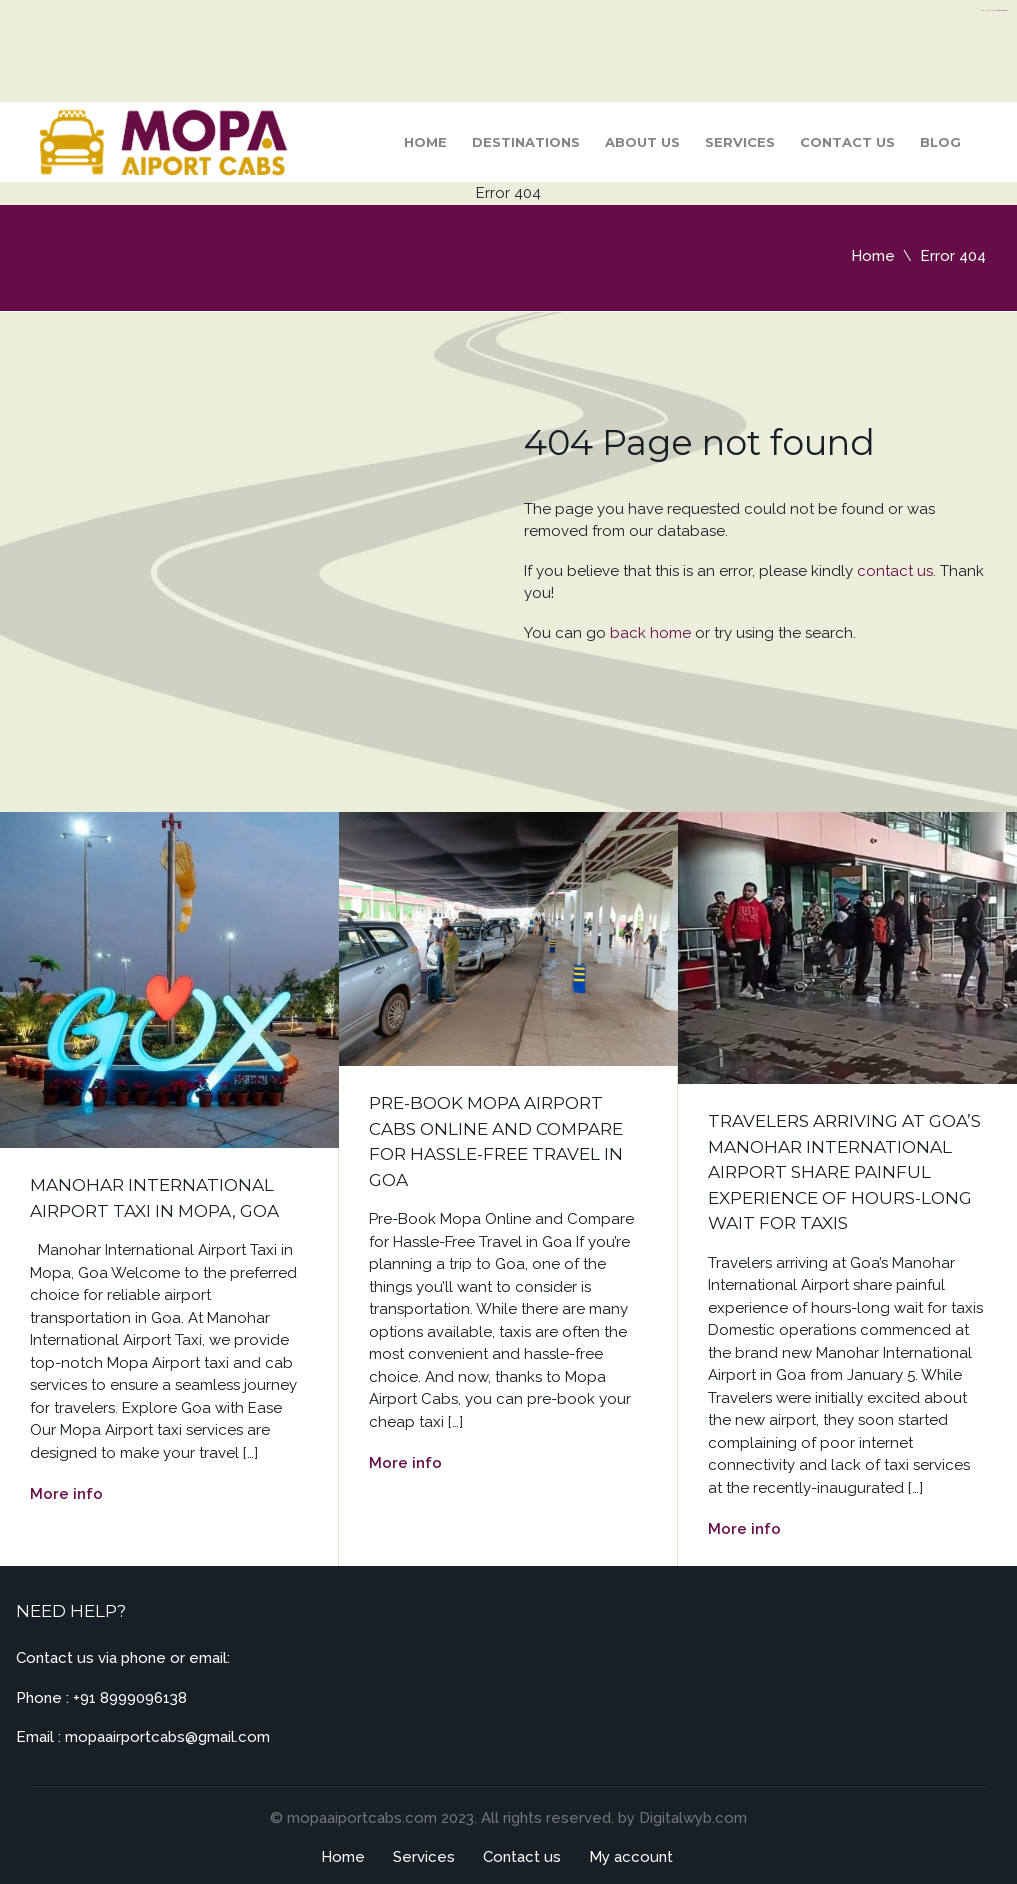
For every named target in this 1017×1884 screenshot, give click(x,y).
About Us (642, 142)
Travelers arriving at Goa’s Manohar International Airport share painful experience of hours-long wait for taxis (844, 1172)
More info (66, 1494)
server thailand (1002, 10)
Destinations (526, 142)
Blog (940, 142)
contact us (895, 571)
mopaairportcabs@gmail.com (167, 1737)
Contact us (847, 142)
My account (631, 1857)
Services (740, 142)
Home (425, 142)
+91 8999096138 (130, 1698)
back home (650, 633)
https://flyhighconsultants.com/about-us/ (994, 10)
